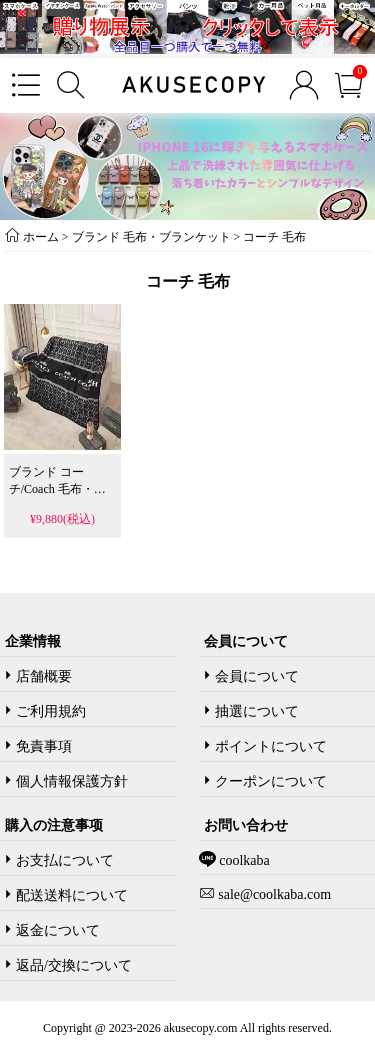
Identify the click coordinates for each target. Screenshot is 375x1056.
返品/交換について (74, 965)
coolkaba (243, 860)
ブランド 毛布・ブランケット (151, 237)
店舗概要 (44, 676)
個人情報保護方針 (72, 781)
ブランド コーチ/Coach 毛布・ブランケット (57, 489)
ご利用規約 (51, 711)
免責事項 (44, 746)
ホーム (41, 237)
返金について (58, 930)
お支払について (65, 860)
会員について (257, 676)
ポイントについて (271, 746)
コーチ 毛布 (274, 237)
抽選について (257, 711)
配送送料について (72, 895)
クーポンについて (271, 781)
